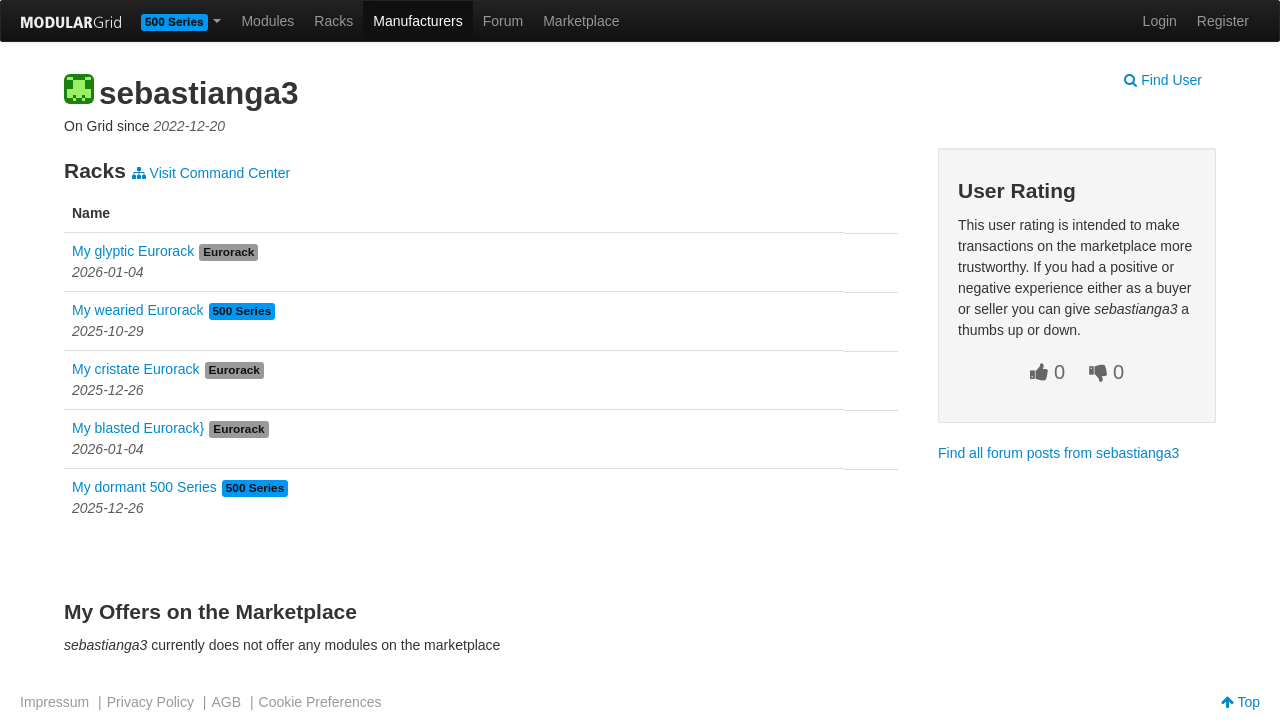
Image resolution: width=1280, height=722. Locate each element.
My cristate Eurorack (136, 369)
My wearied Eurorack (138, 310)
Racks (333, 21)
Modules (267, 21)
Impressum (54, 702)
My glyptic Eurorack (133, 251)
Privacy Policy (150, 702)
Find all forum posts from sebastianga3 (1058, 453)
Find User (1163, 80)
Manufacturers (417, 21)
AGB (226, 702)
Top (1240, 702)
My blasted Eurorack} (138, 428)
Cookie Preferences (320, 702)
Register (1223, 21)
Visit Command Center (211, 173)
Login (1160, 21)
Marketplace (581, 21)
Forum (503, 21)
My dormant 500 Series (144, 487)
